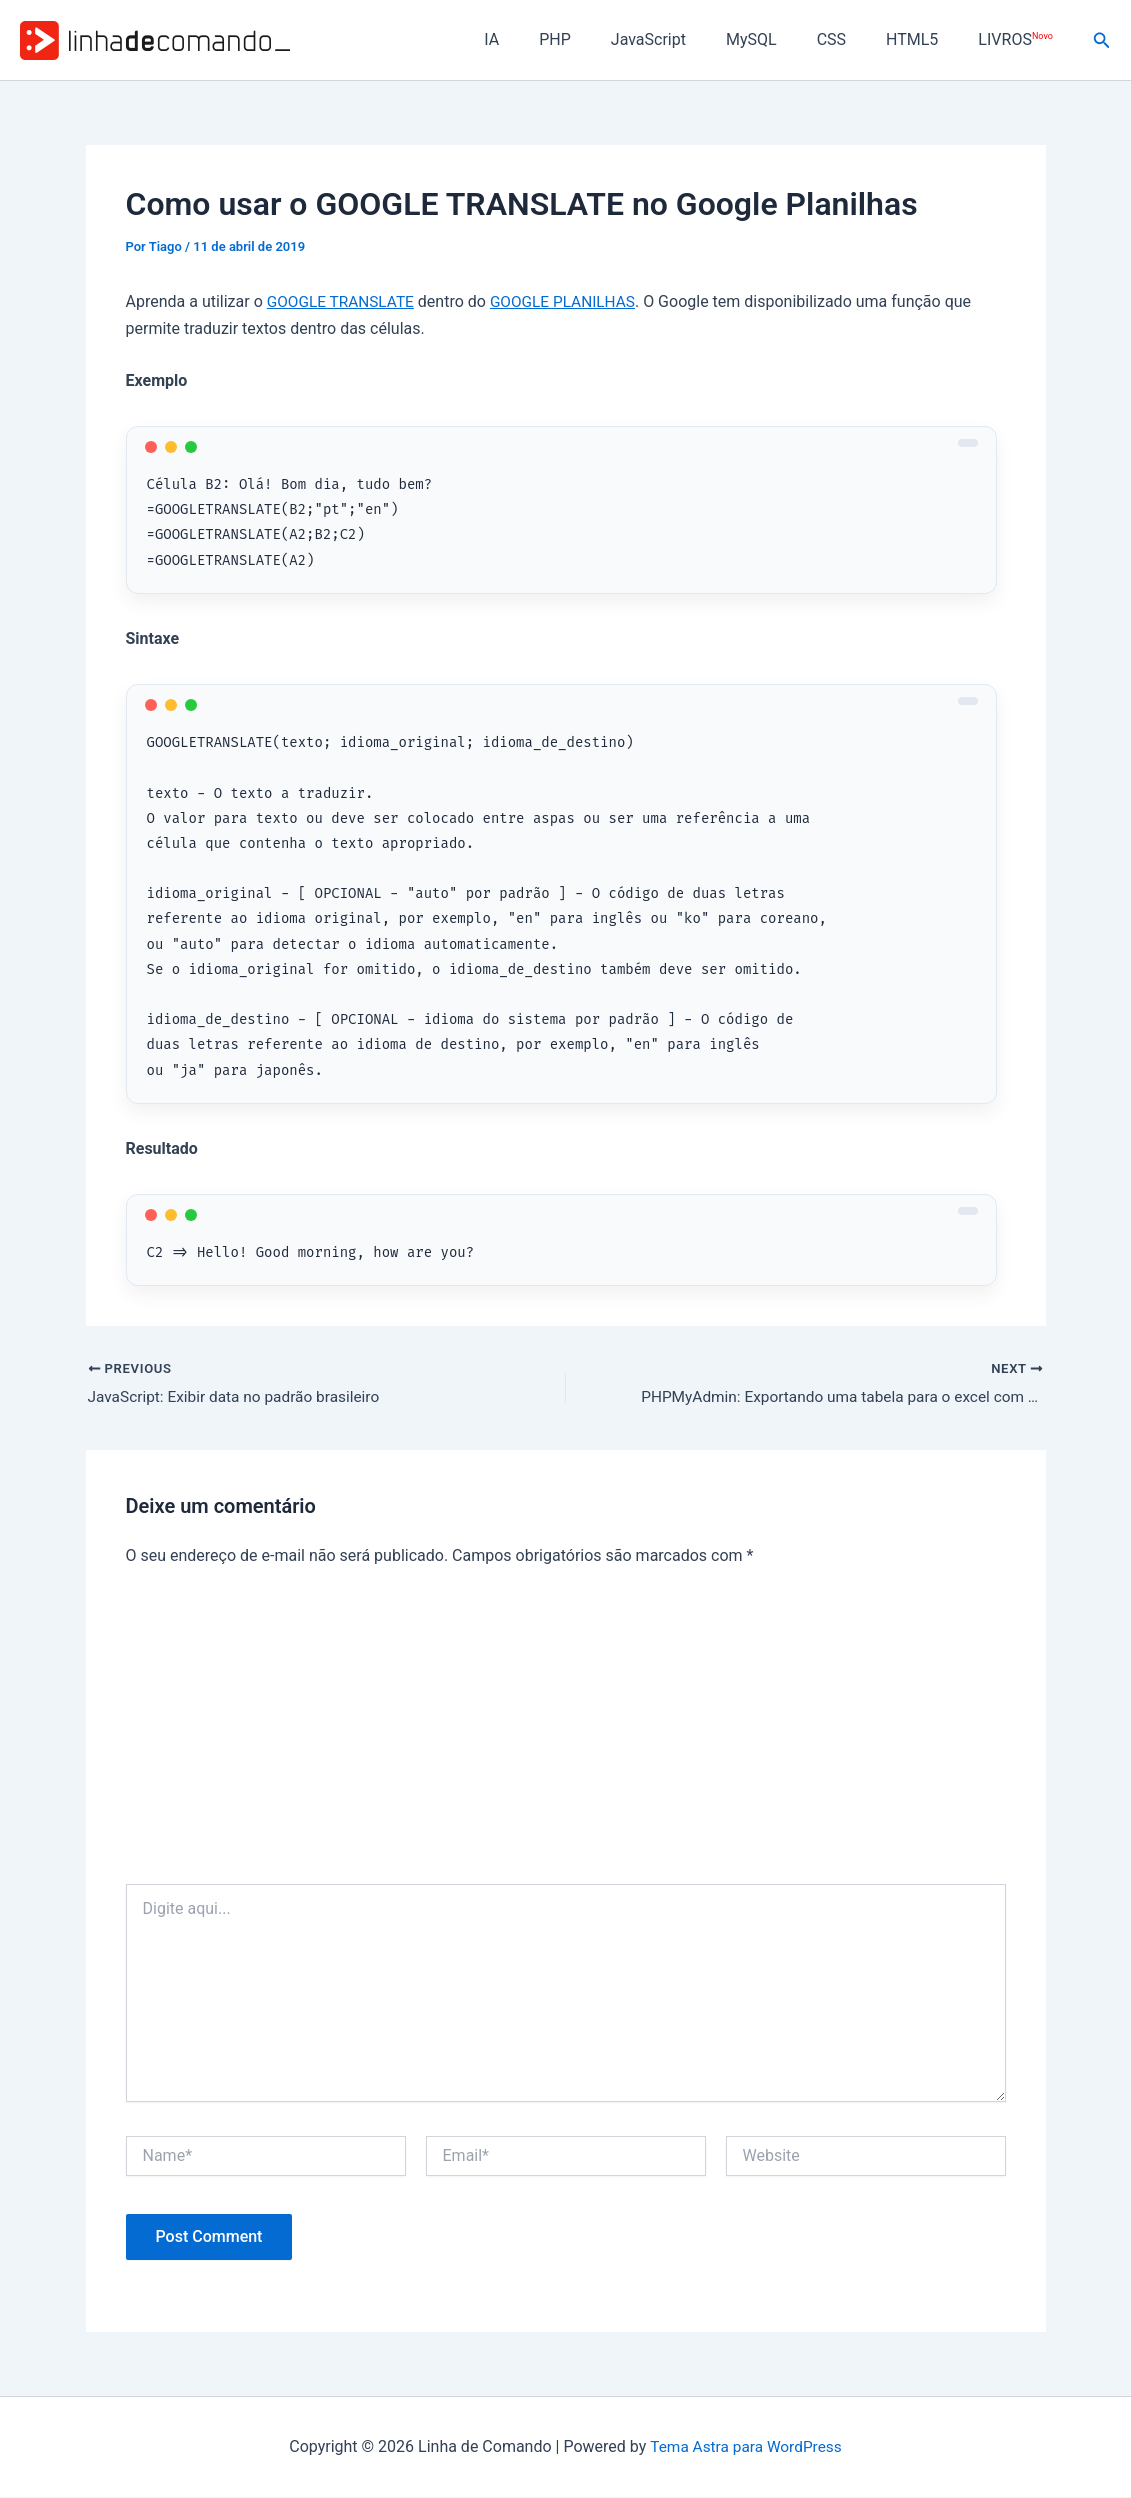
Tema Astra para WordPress (745, 2447)
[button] (1102, 40)
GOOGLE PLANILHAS (571, 301)
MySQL (779, 39)
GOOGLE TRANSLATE (343, 301)
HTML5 (924, 39)
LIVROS (1019, 39)
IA (543, 39)
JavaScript (684, 39)
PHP (599, 39)
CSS (851, 39)
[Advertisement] (566, 1735)
